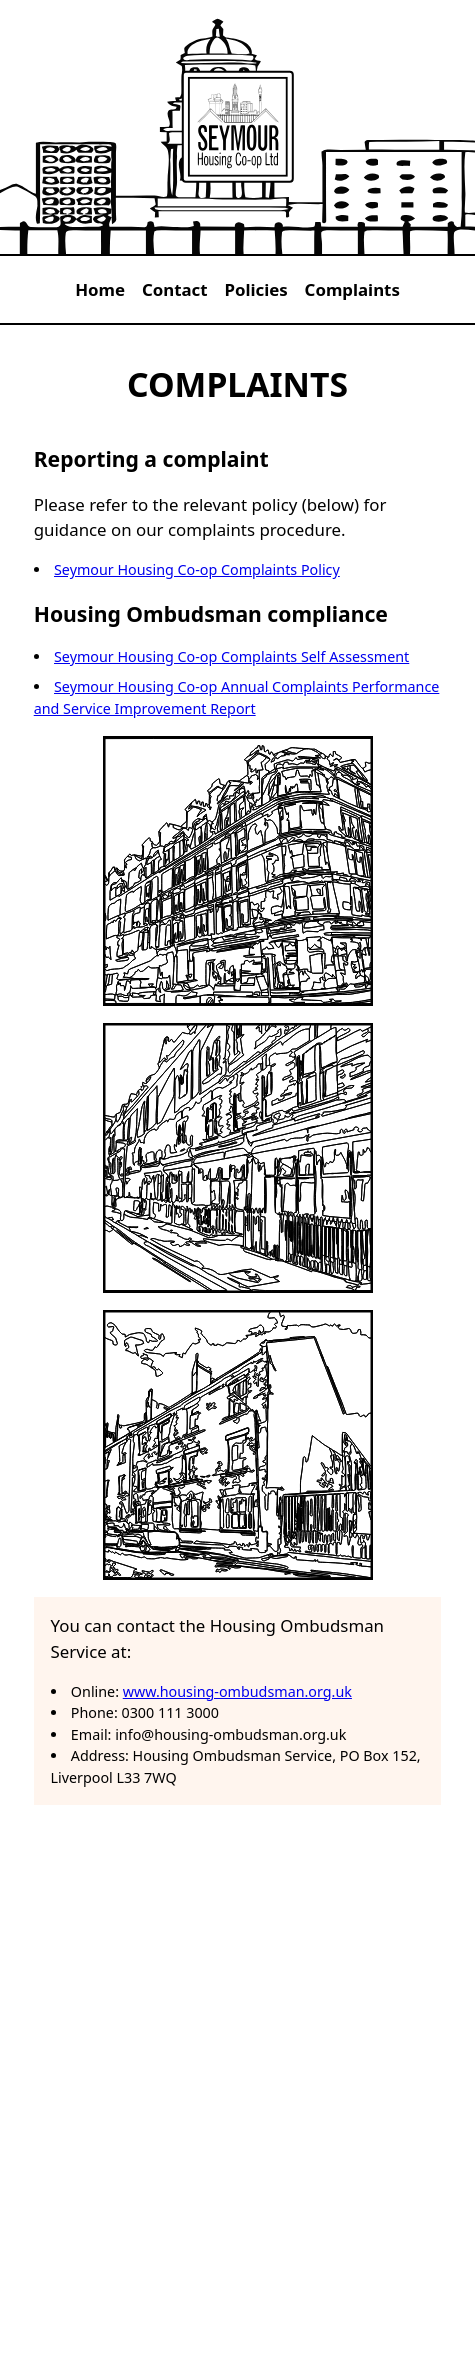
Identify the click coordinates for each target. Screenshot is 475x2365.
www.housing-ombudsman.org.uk (237, 1691)
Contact (175, 289)
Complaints (352, 289)
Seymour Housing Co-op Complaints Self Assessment (231, 656)
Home (100, 289)
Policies (255, 289)
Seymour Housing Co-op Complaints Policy (197, 569)
